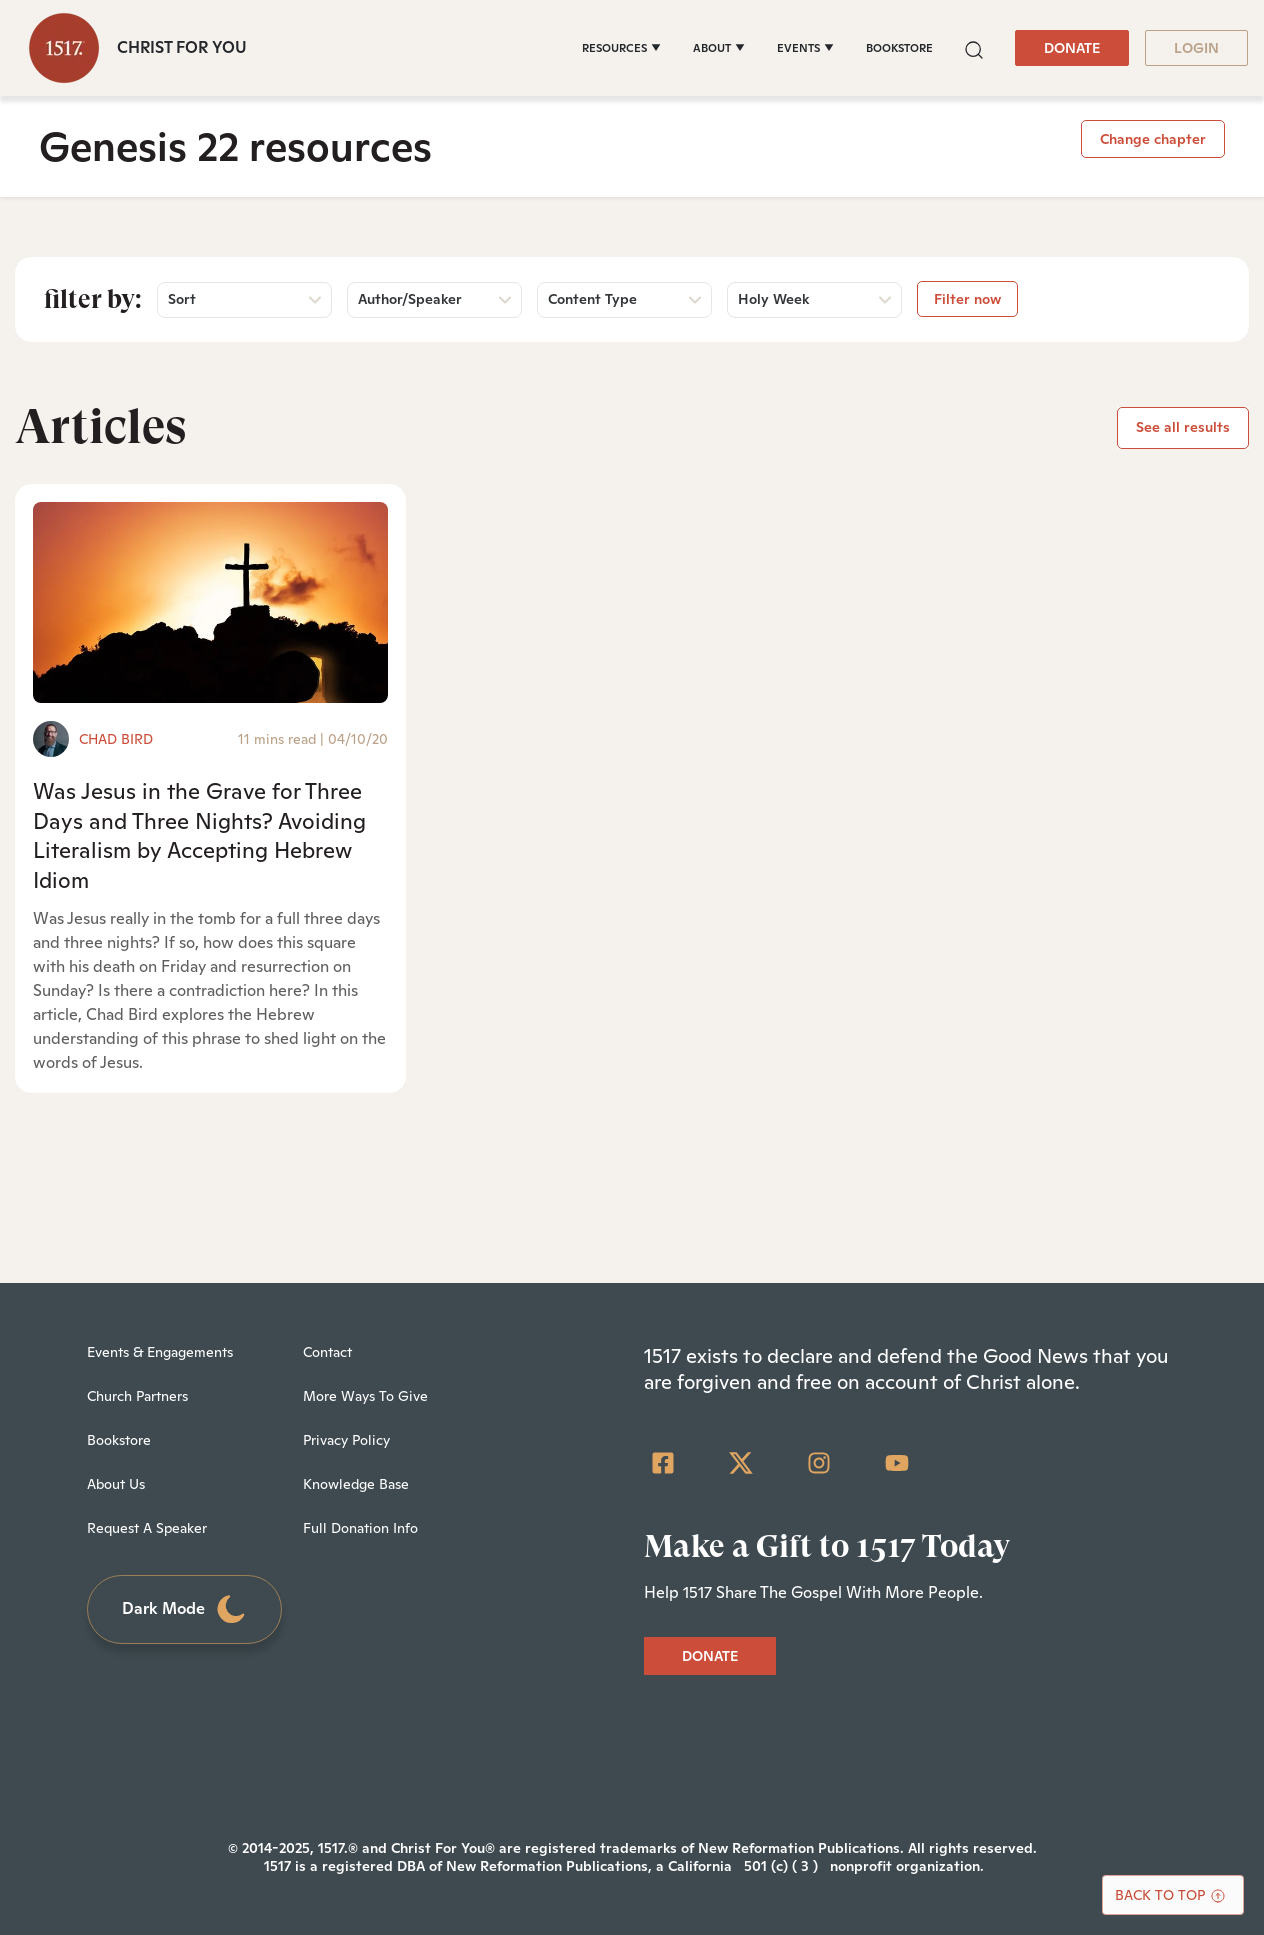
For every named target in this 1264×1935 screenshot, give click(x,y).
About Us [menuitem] (116, 1484)
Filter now (967, 299)
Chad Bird (116, 739)
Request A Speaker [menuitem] (147, 1528)
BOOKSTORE (899, 48)
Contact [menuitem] (327, 1352)
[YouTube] (897, 1463)
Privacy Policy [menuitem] (346, 1440)
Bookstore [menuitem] (119, 1440)
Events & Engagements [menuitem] (160, 1352)
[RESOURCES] (621, 48)
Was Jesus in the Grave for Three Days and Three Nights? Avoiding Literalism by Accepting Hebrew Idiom (199, 835)
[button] (974, 47)
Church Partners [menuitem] (137, 1396)
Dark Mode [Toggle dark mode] (185, 1609)
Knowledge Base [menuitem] (356, 1484)
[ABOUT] (719, 48)
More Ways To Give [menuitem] (365, 1396)
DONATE (1072, 48)
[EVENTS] (805, 48)
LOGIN (1196, 48)
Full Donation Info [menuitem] (360, 1528)
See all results (1183, 427)
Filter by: (93, 299)
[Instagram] (819, 1463)
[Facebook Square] (663, 1463)
